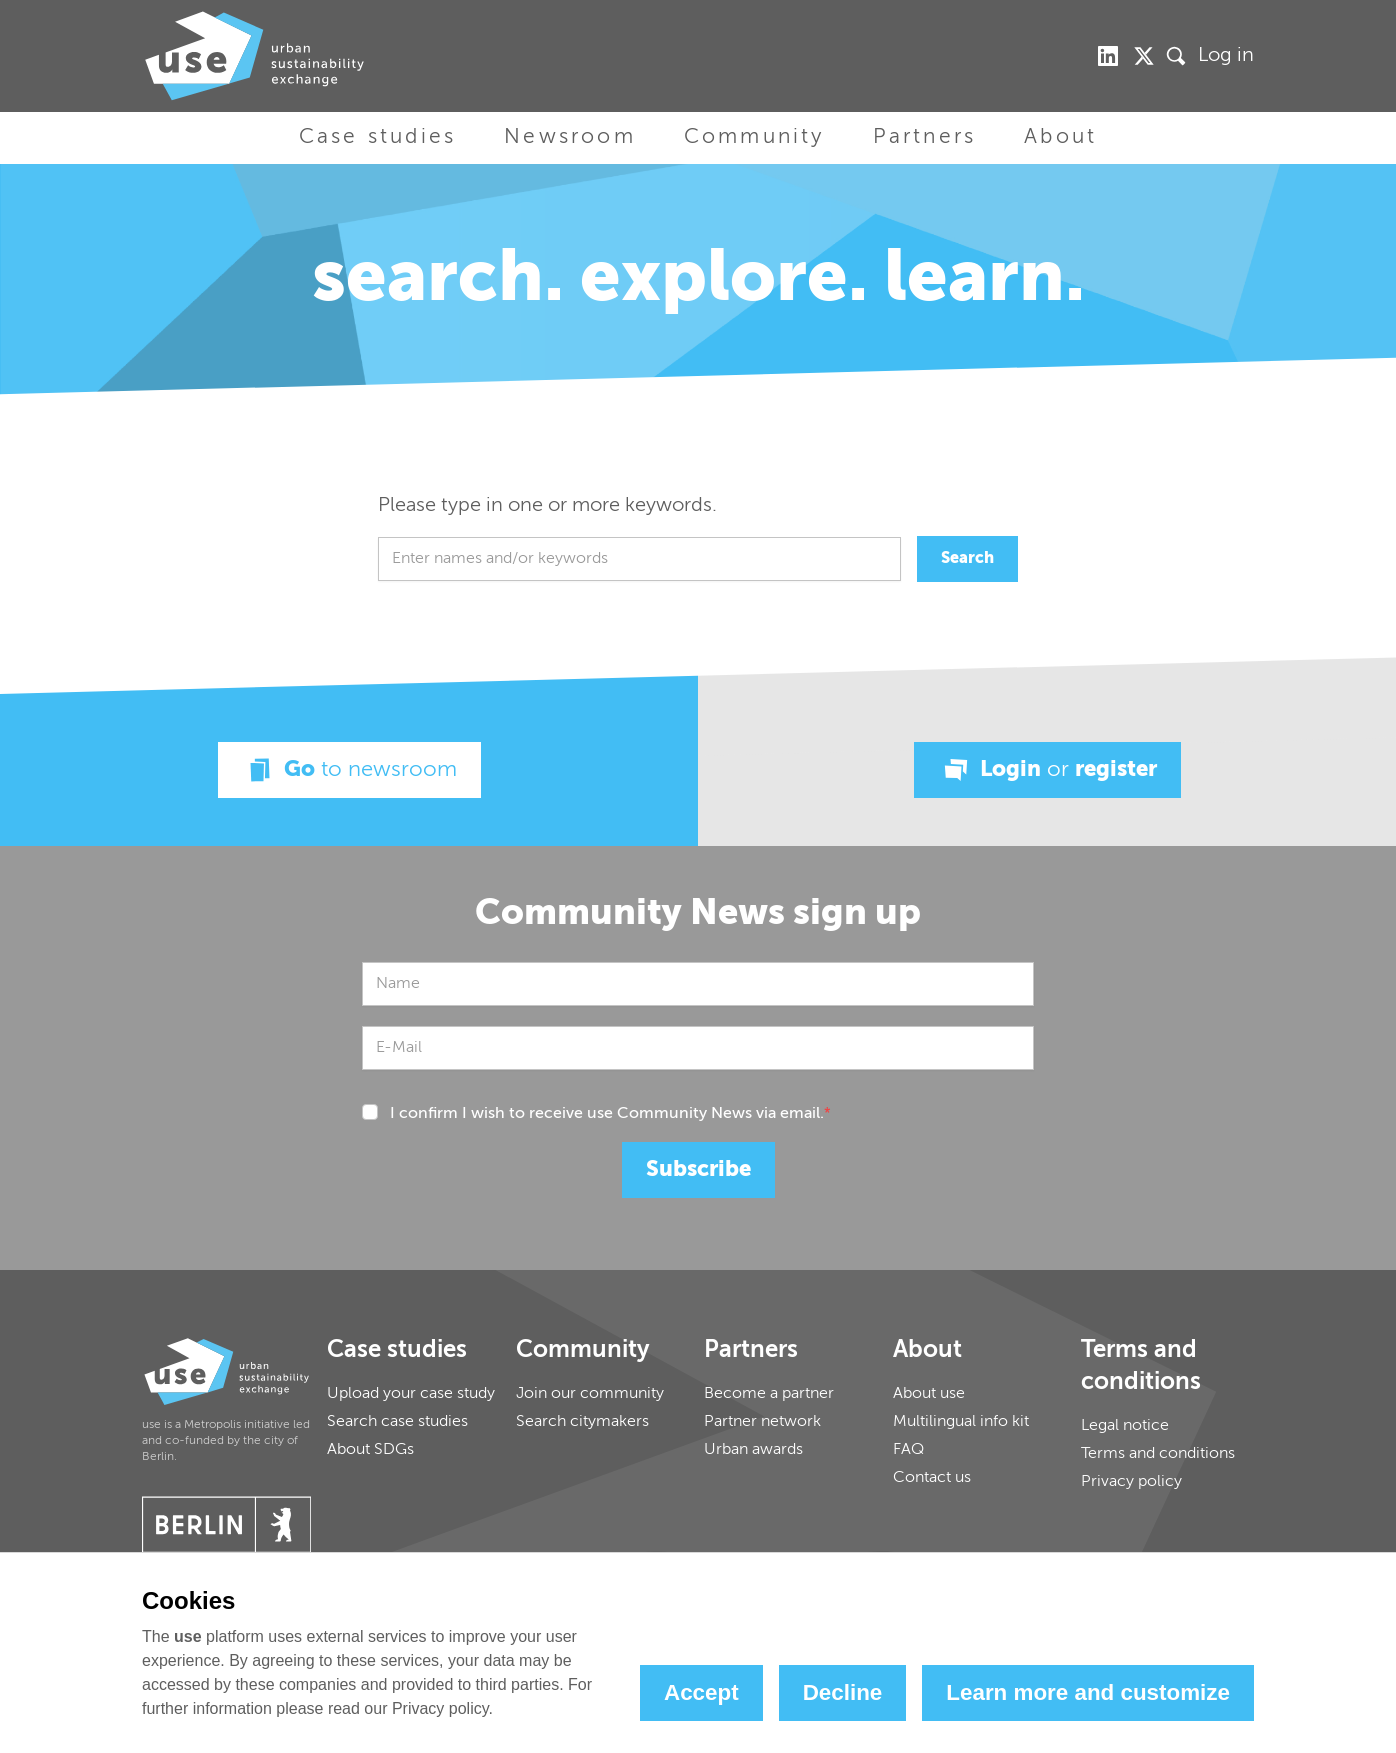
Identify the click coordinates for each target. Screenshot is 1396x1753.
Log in (1226, 56)
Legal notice (1125, 1426)
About (1060, 137)
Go (349, 770)
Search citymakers (582, 1422)
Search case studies (397, 1422)
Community (754, 137)
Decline (843, 1692)
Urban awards (753, 1450)
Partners (925, 137)
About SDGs (370, 1450)
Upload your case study (411, 1394)
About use (929, 1394)
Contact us (932, 1478)
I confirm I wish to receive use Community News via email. (610, 1114)
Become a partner (769, 1394)
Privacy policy (1131, 1482)
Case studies (377, 137)
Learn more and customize (1088, 1692)
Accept (701, 1692)
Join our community (590, 1394)
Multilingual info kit (961, 1422)
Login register (1047, 770)
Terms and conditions (1158, 1454)
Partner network (762, 1422)
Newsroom (570, 137)
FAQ (908, 1450)
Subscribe (698, 1170)
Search (967, 559)
